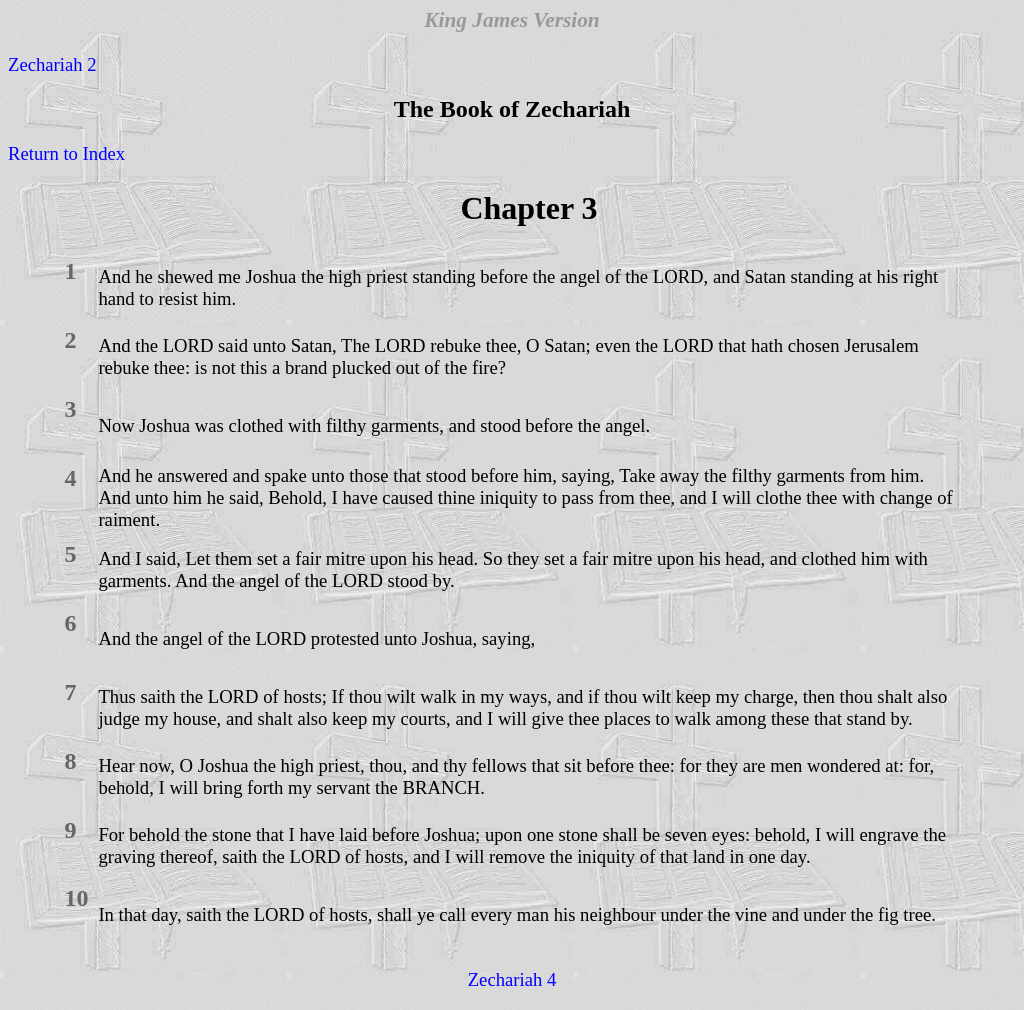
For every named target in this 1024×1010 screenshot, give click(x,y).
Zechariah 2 (52, 64)
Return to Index (66, 153)
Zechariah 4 (512, 979)
